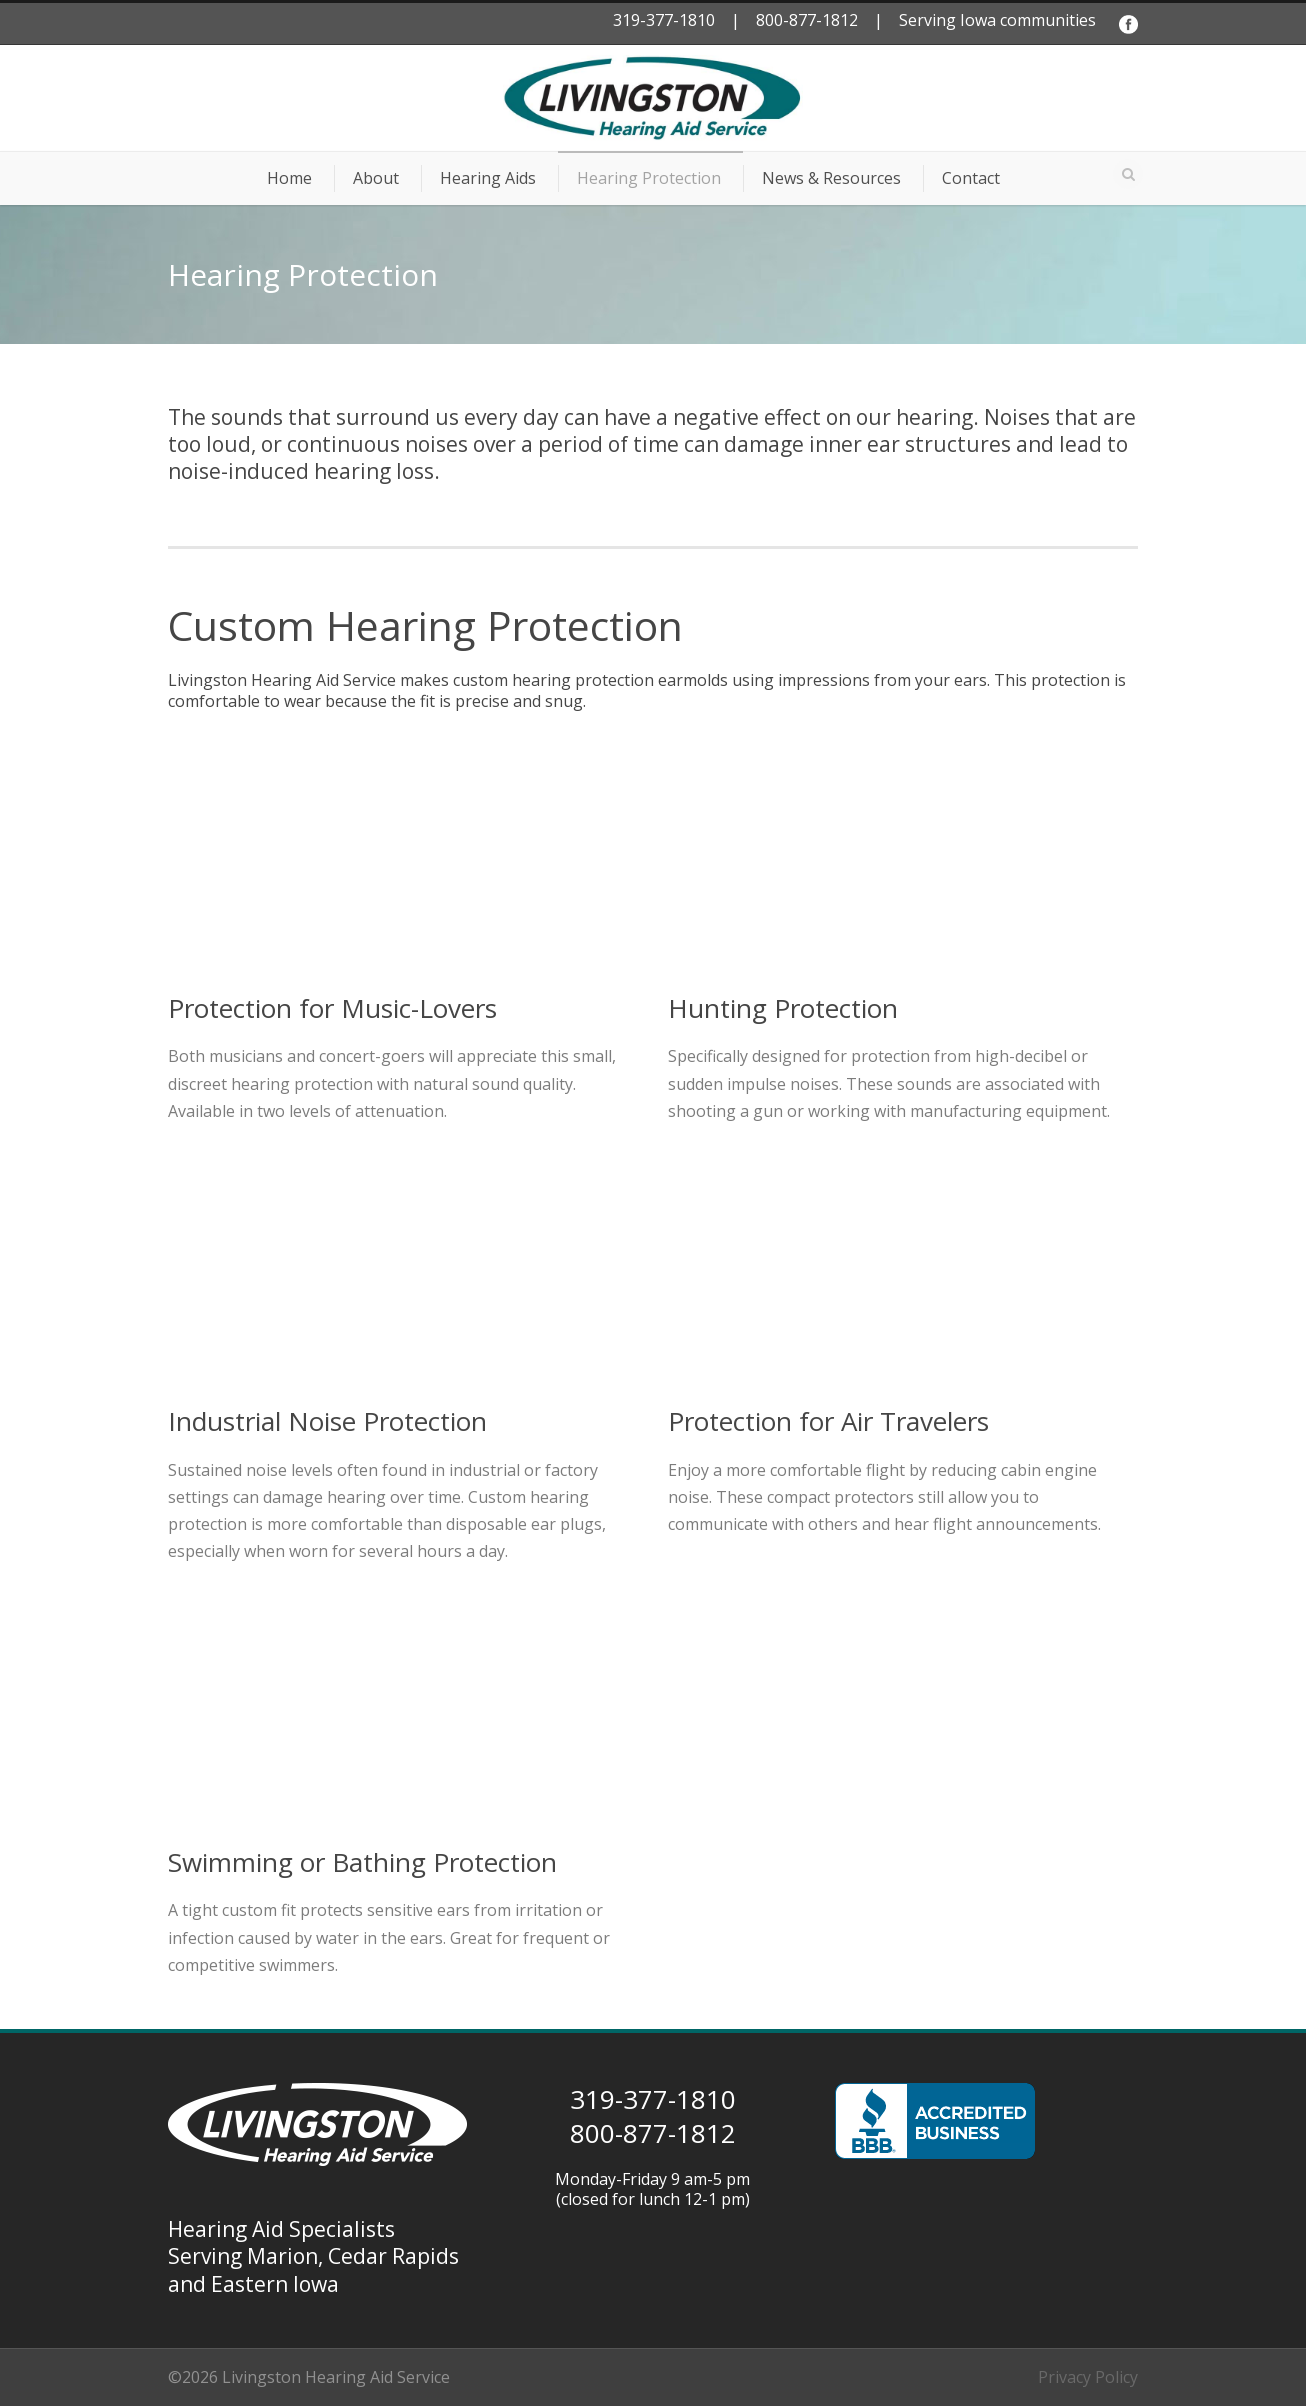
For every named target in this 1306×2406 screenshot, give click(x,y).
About (376, 178)
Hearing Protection (649, 178)
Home (289, 178)
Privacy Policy (1088, 2377)
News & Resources (831, 178)
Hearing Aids (488, 178)
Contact (971, 178)
